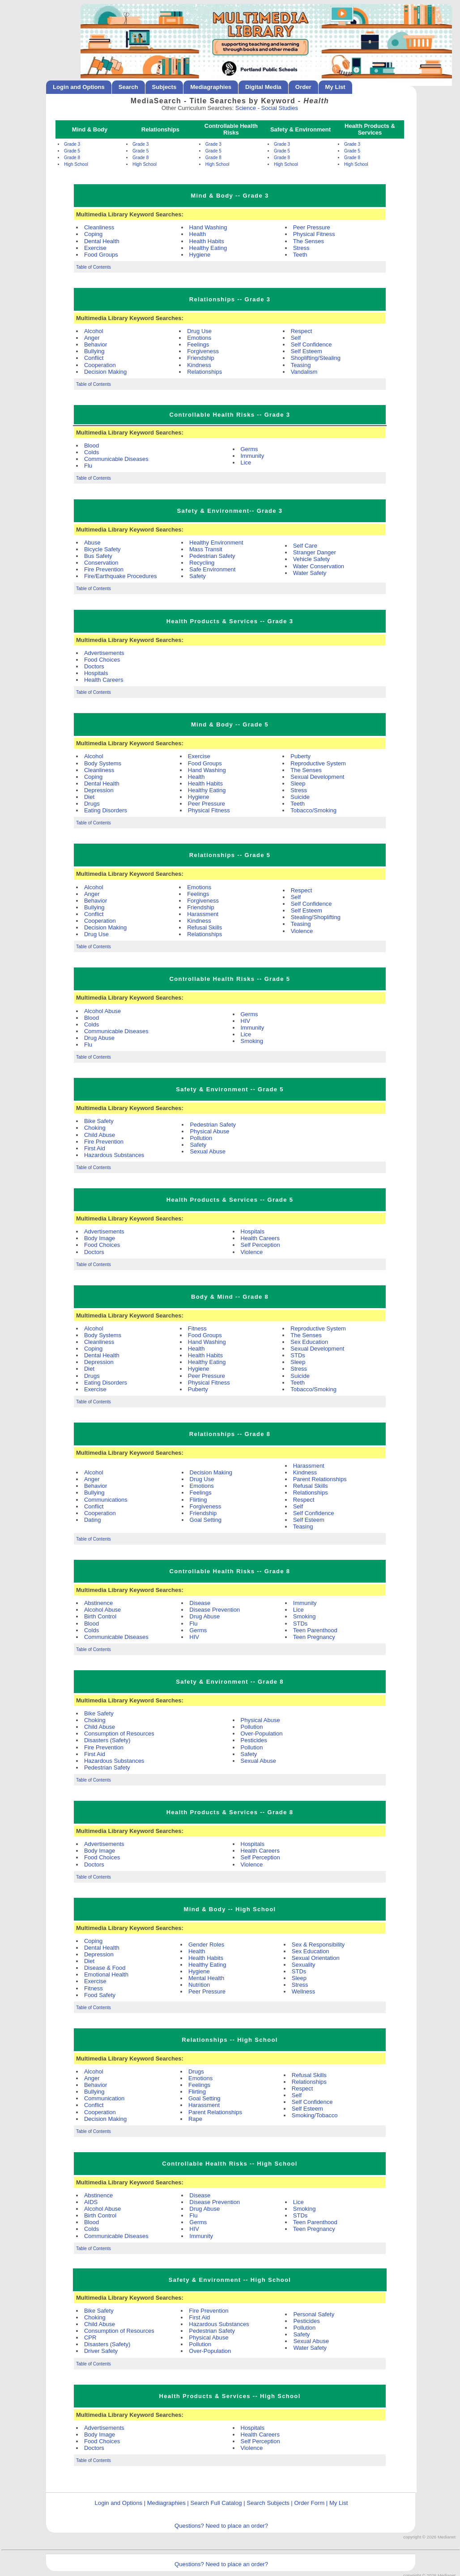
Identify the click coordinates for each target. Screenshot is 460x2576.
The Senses (308, 241)
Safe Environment (212, 569)
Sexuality (303, 1964)
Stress (301, 248)
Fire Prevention (104, 569)
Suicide (300, 797)
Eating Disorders (105, 810)
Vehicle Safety (311, 559)
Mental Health (206, 1978)
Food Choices (102, 659)
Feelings (198, 344)
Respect (301, 331)
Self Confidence (311, 344)
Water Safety (310, 573)
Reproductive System (318, 763)
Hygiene (200, 254)
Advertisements (104, 653)
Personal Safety (313, 2314)
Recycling (201, 562)
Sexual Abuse (208, 1151)
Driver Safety (101, 2351)
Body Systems (102, 763)
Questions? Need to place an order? (221, 2525)
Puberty (300, 756)
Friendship (200, 358)
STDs (297, 1355)
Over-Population (262, 1733)
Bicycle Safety (102, 549)
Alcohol (93, 331)
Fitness (197, 1328)
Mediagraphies (210, 87)
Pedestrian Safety (212, 556)
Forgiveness (203, 351)
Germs (249, 449)
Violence (302, 931)
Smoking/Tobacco (315, 2115)
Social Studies (279, 108)
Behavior (95, 344)
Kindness (199, 365)
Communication (104, 2098)
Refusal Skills (204, 927)
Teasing (301, 365)
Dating (92, 1519)
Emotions (199, 337)
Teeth (300, 254)
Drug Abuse (99, 1038)
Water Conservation (318, 566)
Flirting (198, 1499)
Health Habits (206, 241)
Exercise (95, 248)
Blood (91, 445)
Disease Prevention (214, 1609)
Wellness (303, 1991)
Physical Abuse (209, 1131)
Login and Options (79, 87)
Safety (197, 576)
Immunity (252, 455)
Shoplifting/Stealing (316, 358)
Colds (91, 452)
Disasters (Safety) (107, 1740)
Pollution (201, 1138)
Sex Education (309, 1342)
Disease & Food (105, 1967)
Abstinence (98, 1603)
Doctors (94, 666)
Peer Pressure (311, 227)
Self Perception (260, 1245)
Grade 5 (72, 150)
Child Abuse (99, 1135)
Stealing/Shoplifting (316, 917)
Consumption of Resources (119, 1733)
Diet (89, 797)
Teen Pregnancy (314, 1637)
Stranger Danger (314, 552)
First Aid (94, 1148)
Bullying (94, 351)
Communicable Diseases (116, 459)
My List (335, 87)
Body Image (99, 1238)
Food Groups (101, 254)
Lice (246, 462)
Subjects (164, 87)
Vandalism (304, 371)
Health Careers (103, 679)
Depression (99, 790)
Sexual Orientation (316, 1958)
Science (245, 108)
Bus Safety (98, 556)
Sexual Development (317, 776)
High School (76, 164)
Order (303, 87)
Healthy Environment (216, 542)
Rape (195, 2119)
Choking (95, 1127)
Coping (93, 234)
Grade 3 (72, 144)
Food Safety (99, 1995)
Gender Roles (206, 1944)
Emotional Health (106, 1974)
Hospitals (96, 673)
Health (197, 234)
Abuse (92, 542)
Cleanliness (99, 227)
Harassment (202, 914)
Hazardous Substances (114, 1155)
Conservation (101, 562)
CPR (90, 2337)
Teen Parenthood (315, 1630)
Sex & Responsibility (318, 1944)
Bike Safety (99, 1121)
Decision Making (105, 371)
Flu (88, 465)
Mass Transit (205, 549)
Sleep (297, 783)
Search (128, 87)
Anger (92, 337)
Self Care (305, 545)
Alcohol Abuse (102, 1011)
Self (296, 337)
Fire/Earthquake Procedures (120, 576)
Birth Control (100, 1616)
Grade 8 (72, 157)
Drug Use (199, 331)
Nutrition (199, 1984)
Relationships (204, 371)
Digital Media (263, 87)
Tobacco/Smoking (313, 810)
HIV (246, 1021)
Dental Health (101, 241)
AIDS (91, 2202)
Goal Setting (206, 1519)
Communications (106, 1499)
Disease (199, 1603)
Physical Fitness (314, 234)
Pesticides (254, 1740)
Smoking (252, 1041)
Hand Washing (208, 227)
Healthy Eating (208, 248)
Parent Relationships (320, 1479)
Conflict (93, 358)
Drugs (92, 803)
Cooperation (100, 365)
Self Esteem (306, 351)
